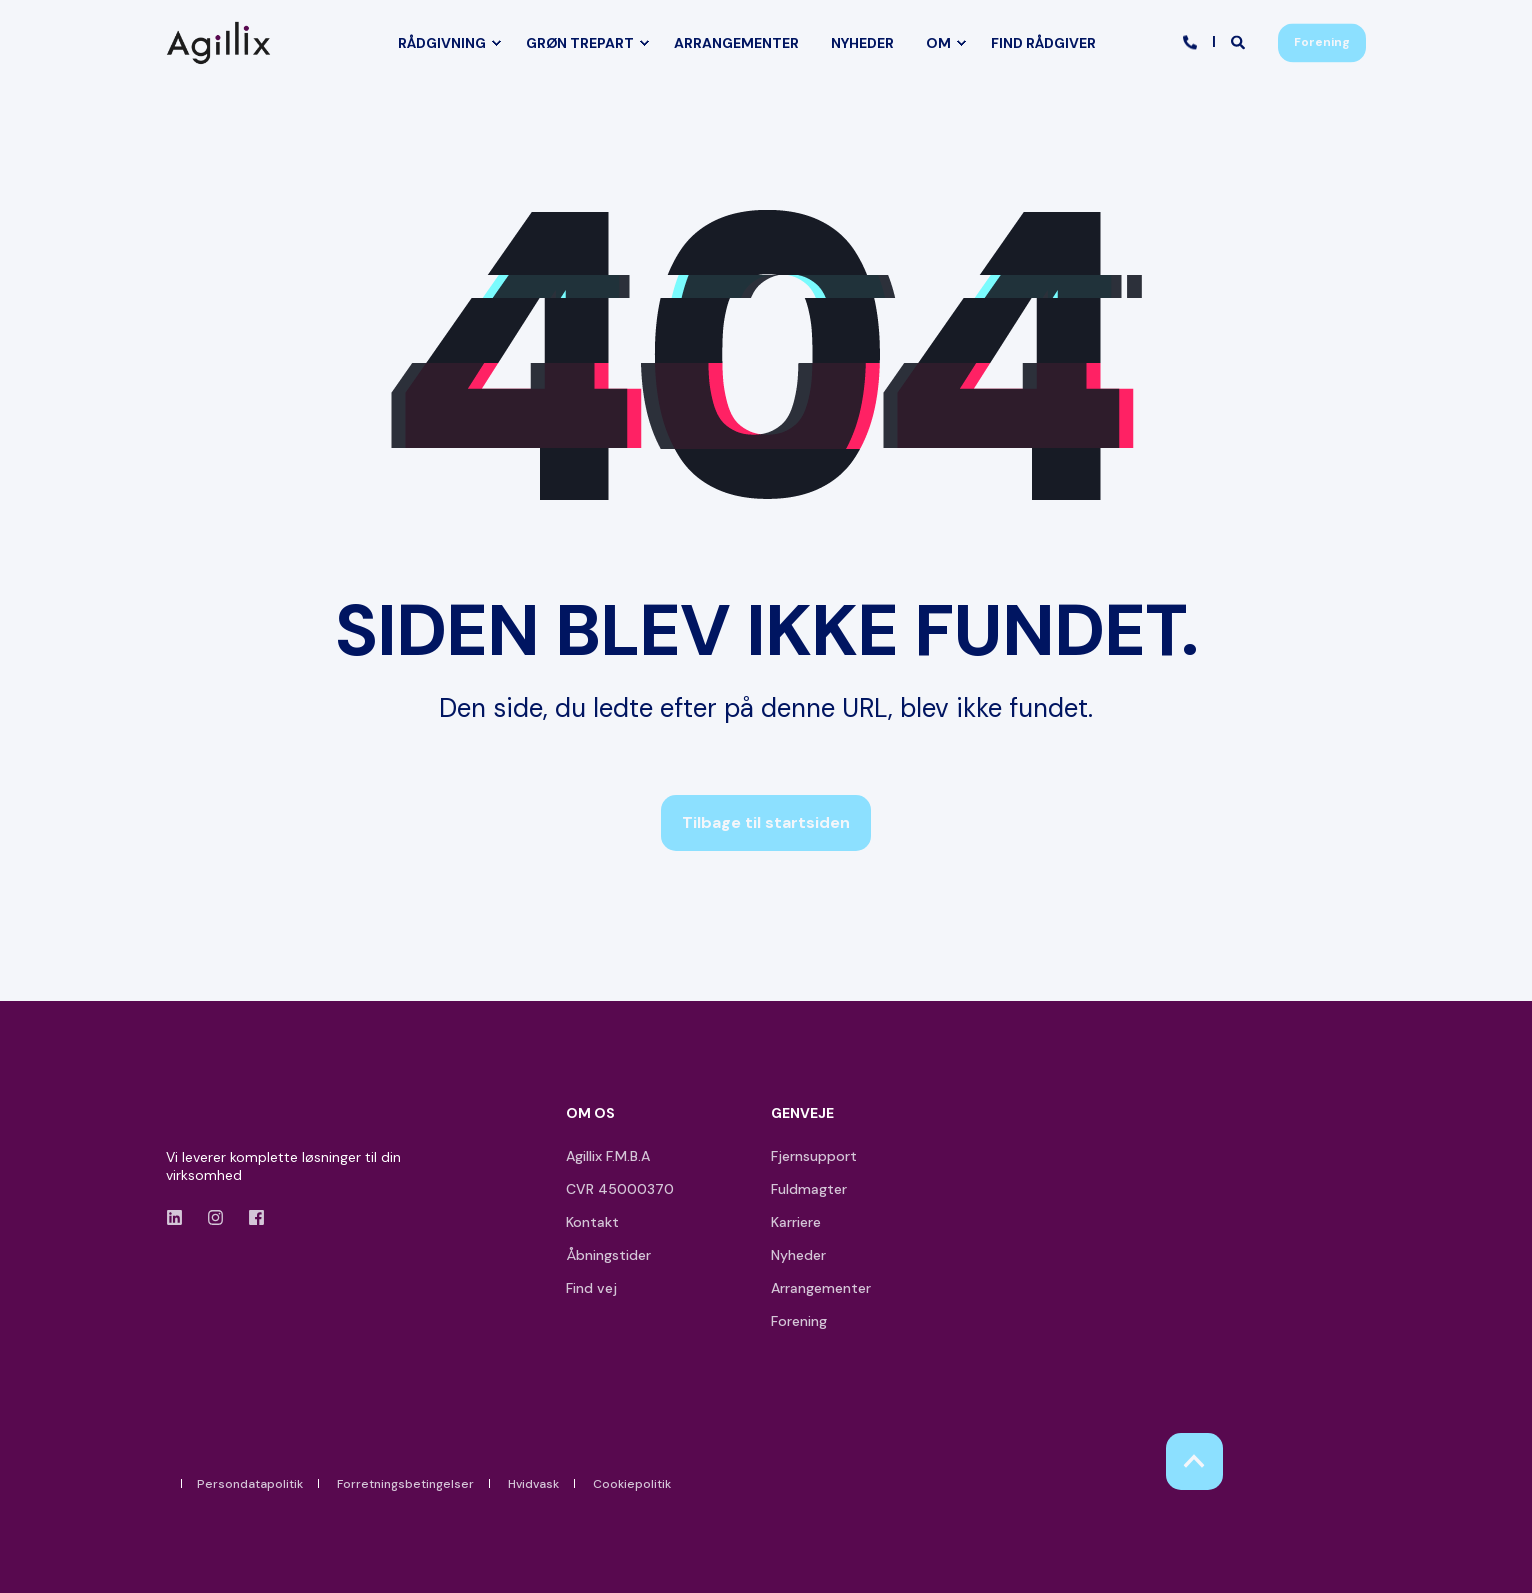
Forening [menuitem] (799, 1321)
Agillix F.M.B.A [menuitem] (608, 1156)
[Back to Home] (223, 42)
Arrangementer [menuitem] (821, 1288)
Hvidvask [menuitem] (533, 1484)
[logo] (223, 1117)
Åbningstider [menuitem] (608, 1255)
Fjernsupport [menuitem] (814, 1156)
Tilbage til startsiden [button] (766, 822)
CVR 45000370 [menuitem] (620, 1189)
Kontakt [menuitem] (592, 1222)
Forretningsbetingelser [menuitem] (405, 1484)
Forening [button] (1322, 42)
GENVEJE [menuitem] (802, 1114)
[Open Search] (1239, 41)
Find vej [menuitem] (591, 1288)
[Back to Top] (1194, 1461)
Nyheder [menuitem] (798, 1255)
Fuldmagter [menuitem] (809, 1189)
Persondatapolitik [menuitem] (250, 1484)
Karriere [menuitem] (796, 1222)
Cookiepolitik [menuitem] (632, 1484)
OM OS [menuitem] (590, 1114)
